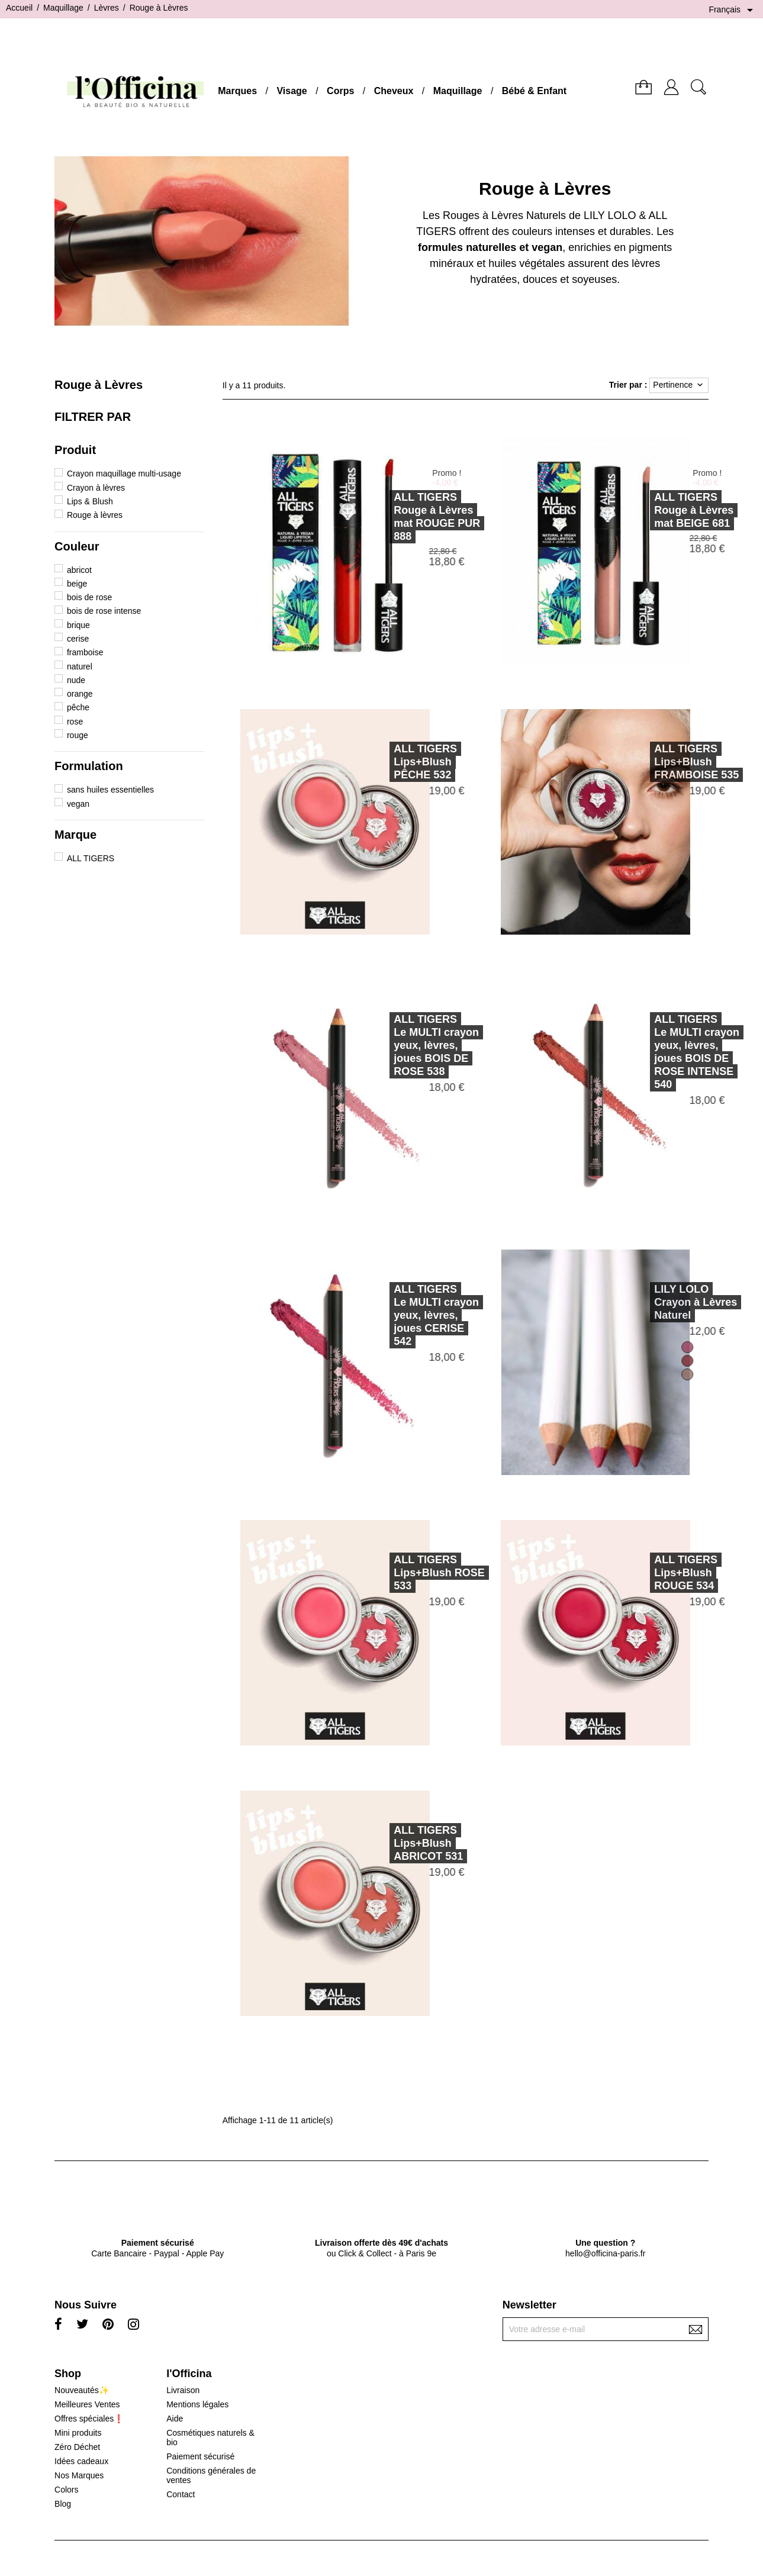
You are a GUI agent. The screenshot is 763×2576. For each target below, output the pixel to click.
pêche (78, 707)
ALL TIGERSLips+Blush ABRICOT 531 (387, 1843)
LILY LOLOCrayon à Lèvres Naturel (654, 1302)
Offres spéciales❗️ (89, 2418)
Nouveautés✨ (81, 2390)
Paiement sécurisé (200, 2456)
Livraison (182, 2390)
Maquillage (457, 91)
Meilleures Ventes (87, 2404)
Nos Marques (79, 2475)
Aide (174, 2418)
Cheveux (394, 91)
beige (77, 583)
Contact (180, 2494)
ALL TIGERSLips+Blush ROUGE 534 (645, 1573)
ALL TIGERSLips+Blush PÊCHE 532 (384, 762)
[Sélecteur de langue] (733, 10)
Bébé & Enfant (534, 91)
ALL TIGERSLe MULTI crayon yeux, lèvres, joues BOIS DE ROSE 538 (395, 1045)
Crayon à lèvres (96, 487)
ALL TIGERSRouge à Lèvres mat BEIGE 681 (653, 510)
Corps (340, 91)
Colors (66, 2489)
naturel (79, 666)
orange (80, 693)
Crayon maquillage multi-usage (124, 473)
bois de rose (89, 597)
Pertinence (679, 385)
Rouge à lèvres (95, 515)
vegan (78, 804)
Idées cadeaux (81, 2461)
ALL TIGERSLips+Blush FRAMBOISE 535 (655, 762)
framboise (85, 652)
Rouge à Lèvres (98, 384)
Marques (237, 91)
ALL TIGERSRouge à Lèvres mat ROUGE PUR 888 (396, 516)
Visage (291, 91)
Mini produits (77, 2432)
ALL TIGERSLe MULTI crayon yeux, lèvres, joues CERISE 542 (395, 1315)
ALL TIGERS (90, 858)
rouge (77, 735)
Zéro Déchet (77, 2447)
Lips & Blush (90, 501)
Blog (62, 2504)
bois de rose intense (104, 611)
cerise (78, 638)
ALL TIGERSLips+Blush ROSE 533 (398, 1573)
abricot (79, 570)
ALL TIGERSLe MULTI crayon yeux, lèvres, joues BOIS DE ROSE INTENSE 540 (655, 1051)
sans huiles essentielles (110, 789)
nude (76, 680)
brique (78, 625)
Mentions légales (197, 2404)
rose (75, 721)
